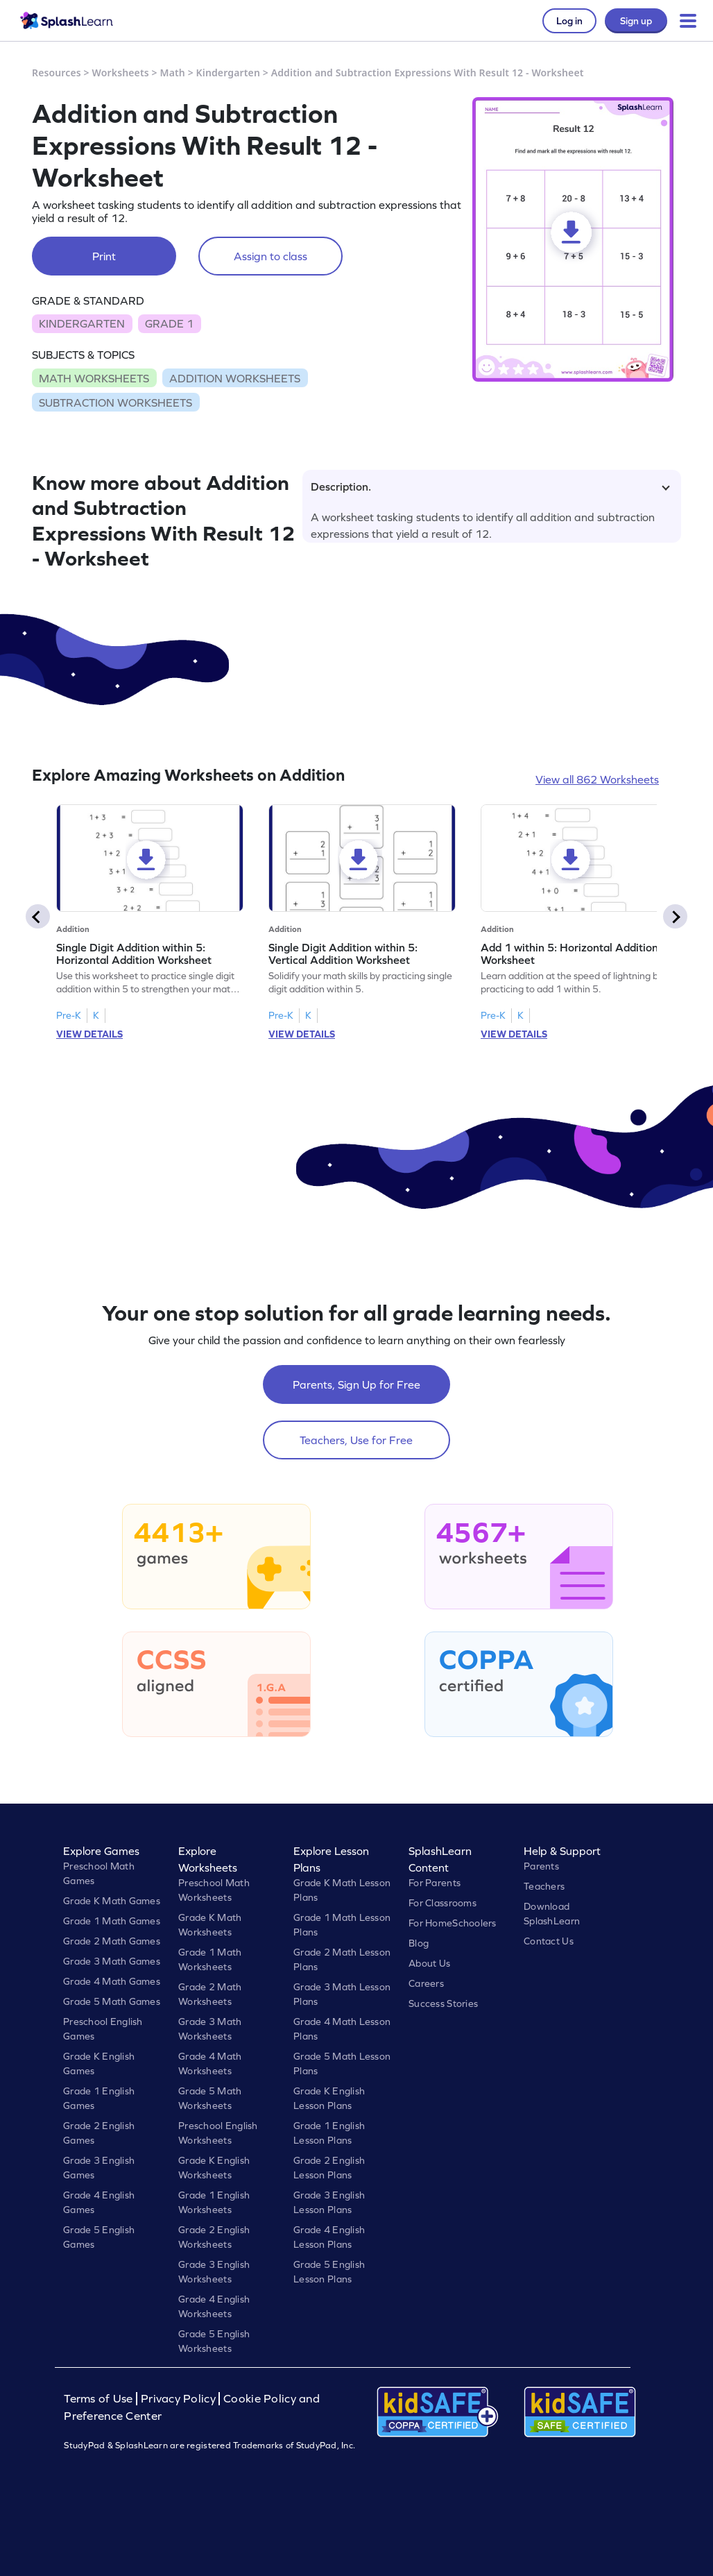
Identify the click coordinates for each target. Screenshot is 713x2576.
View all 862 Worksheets (597, 779)
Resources (56, 72)
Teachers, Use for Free (356, 1440)
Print (104, 256)
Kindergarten (228, 72)
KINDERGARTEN (82, 323)
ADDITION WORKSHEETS (234, 378)
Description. (490, 486)
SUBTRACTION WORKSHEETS (115, 402)
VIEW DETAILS (89, 1034)
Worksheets (120, 72)
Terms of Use (100, 2398)
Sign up (636, 20)
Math (172, 72)
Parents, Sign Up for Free (356, 1384)
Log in (569, 20)
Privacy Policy (178, 2398)
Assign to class (270, 256)
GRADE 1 (169, 323)
